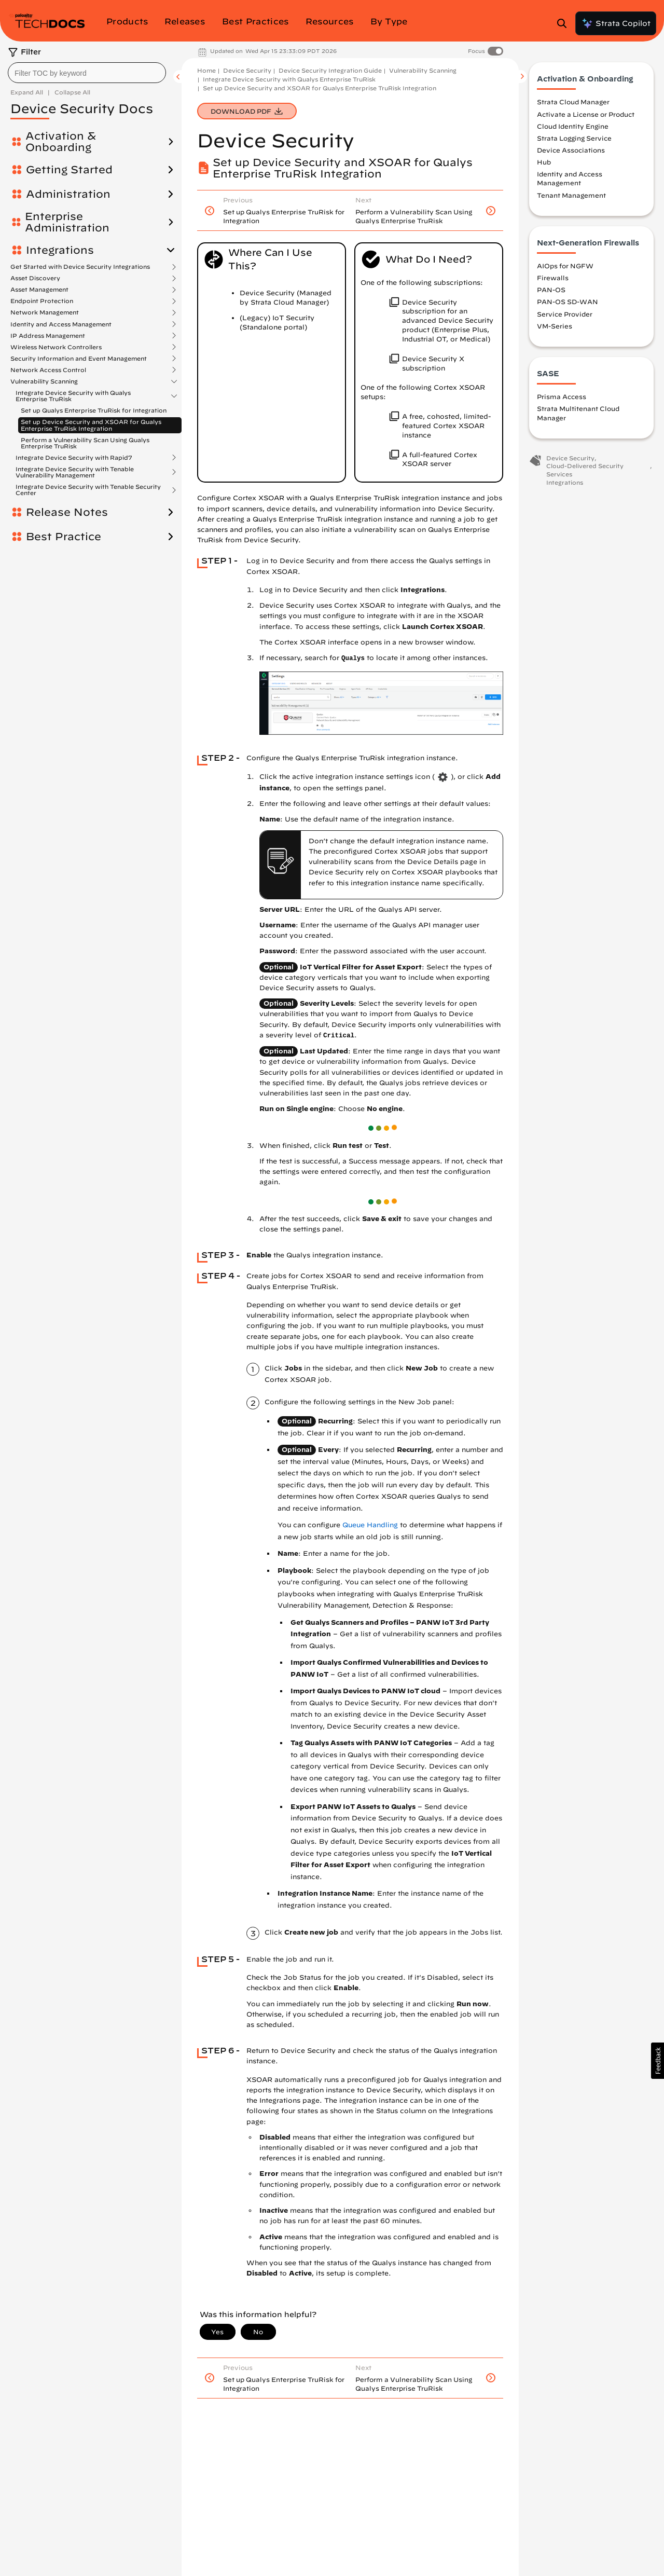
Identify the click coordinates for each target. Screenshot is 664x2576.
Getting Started (69, 169)
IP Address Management (47, 336)
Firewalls (553, 277)
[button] (657, 2061)
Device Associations (571, 150)
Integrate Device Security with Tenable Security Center (88, 490)
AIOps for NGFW (565, 265)
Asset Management (39, 289)
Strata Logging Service (574, 138)
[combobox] (87, 72)
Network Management (44, 312)
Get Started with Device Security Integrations (80, 267)
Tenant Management (571, 195)
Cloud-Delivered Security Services (585, 469)
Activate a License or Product (585, 114)
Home (206, 70)
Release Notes (67, 512)
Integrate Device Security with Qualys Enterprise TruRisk (73, 396)
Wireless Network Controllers (56, 347)
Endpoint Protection (41, 301)
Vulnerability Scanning (44, 381)
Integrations (60, 250)
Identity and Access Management (61, 324)
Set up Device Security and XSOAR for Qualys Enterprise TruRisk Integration (91, 424)
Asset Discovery (35, 278)
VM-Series (554, 326)
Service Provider (564, 314)
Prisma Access (561, 396)
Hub (544, 162)
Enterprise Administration (67, 222)
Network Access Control (48, 370)
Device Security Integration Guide (330, 70)
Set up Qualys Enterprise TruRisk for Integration (94, 410)
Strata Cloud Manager (573, 101)
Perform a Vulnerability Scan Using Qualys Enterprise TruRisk (85, 442)
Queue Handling (370, 1525)
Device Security (247, 70)
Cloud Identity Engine (572, 126)
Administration (68, 194)
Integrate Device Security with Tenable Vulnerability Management (75, 472)
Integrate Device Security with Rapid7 (74, 458)
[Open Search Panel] (565, 23)
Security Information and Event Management (78, 358)
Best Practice (63, 536)
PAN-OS (551, 289)
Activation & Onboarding (60, 141)
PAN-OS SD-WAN (567, 301)
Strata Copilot (616, 23)
